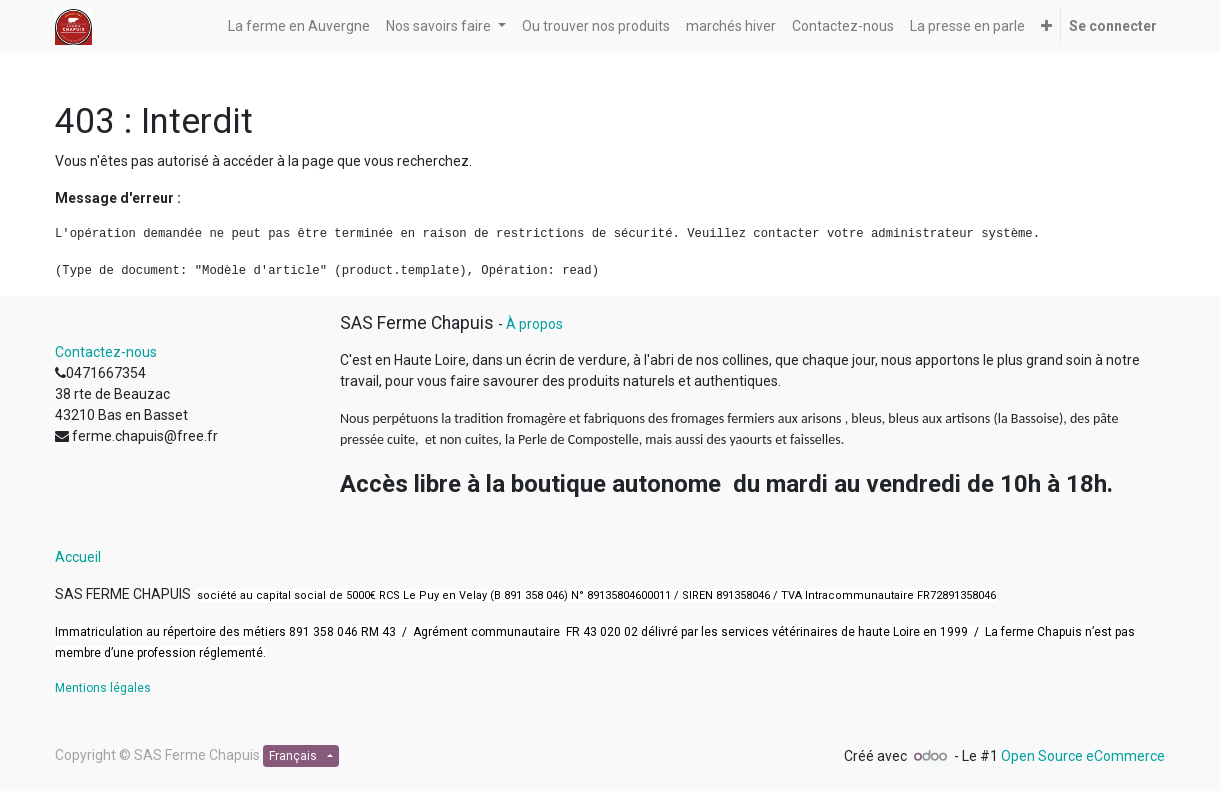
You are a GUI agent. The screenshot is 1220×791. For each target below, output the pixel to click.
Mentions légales (103, 688)
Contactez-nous (106, 352)
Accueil (78, 557)
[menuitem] (299, 26)
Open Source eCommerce (1083, 756)
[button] (1046, 26)
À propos (534, 324)
